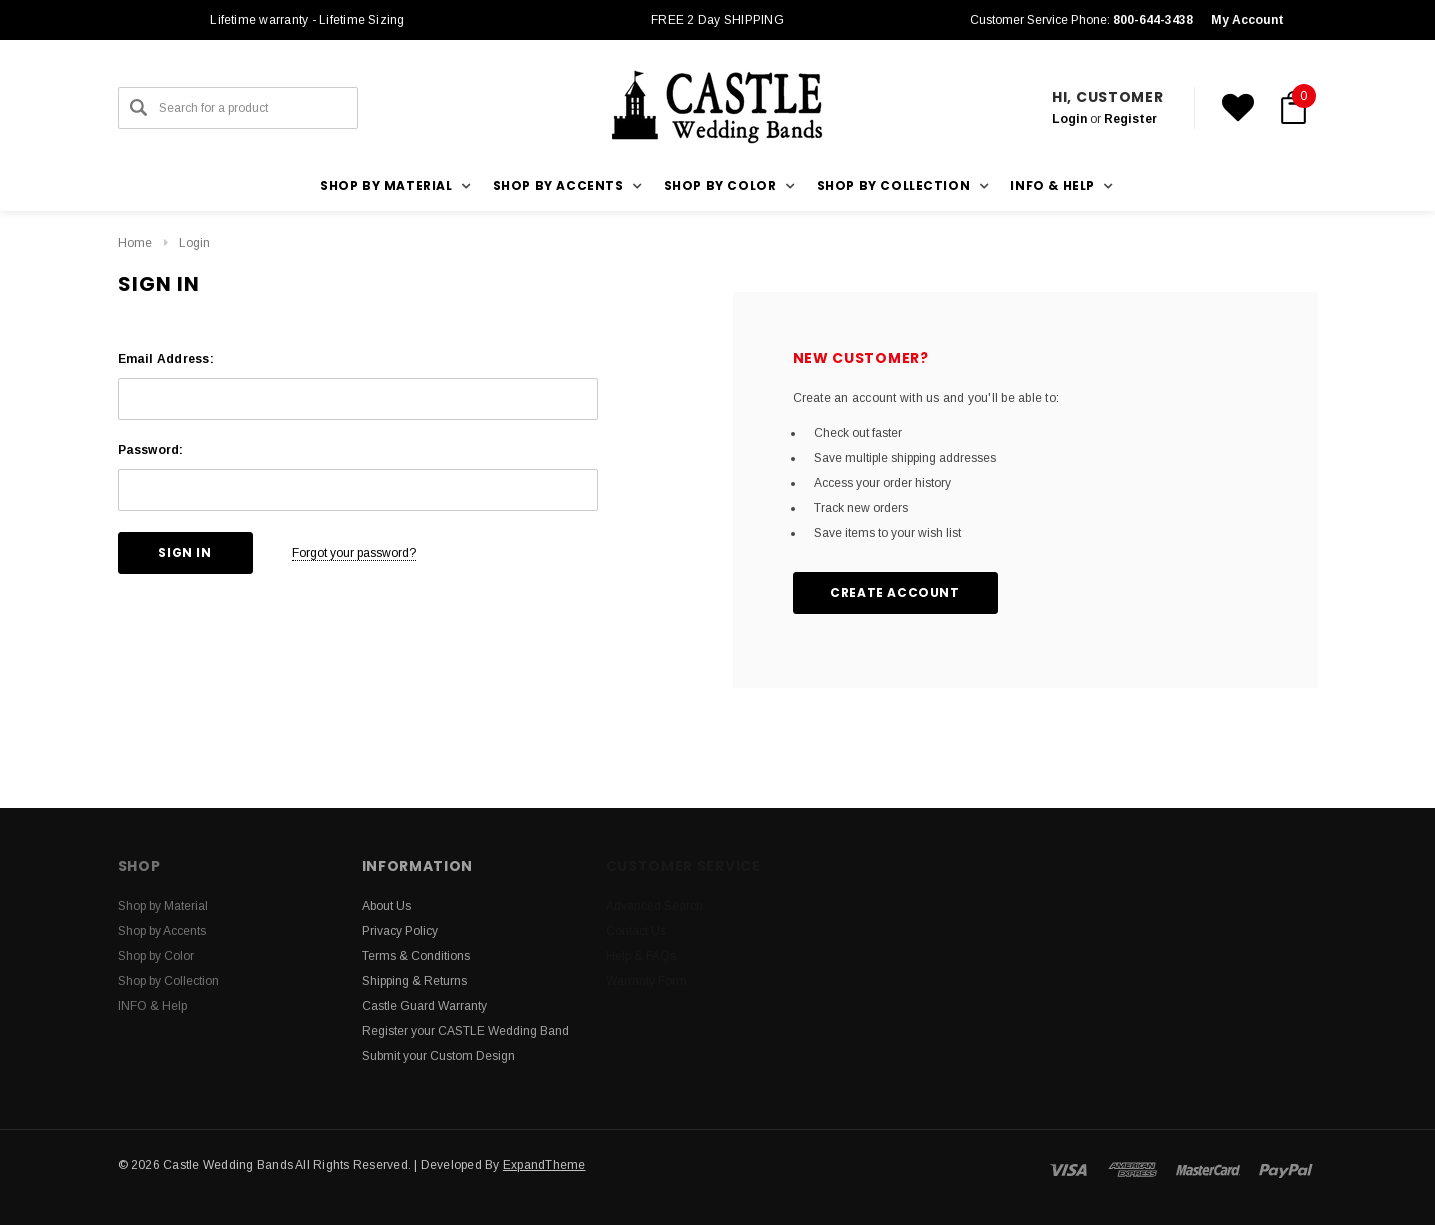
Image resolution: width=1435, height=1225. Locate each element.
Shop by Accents (162, 931)
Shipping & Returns (414, 981)
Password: (151, 450)
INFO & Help (152, 1006)
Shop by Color (156, 956)
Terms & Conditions (416, 956)
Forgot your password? (354, 553)
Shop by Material (163, 906)
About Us (386, 906)
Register (1130, 119)
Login (1069, 119)
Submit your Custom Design (438, 1056)
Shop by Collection (168, 981)
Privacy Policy (400, 931)
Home (135, 243)
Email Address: (166, 359)
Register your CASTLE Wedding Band (465, 1031)
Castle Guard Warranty (424, 1006)
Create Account (894, 592)
